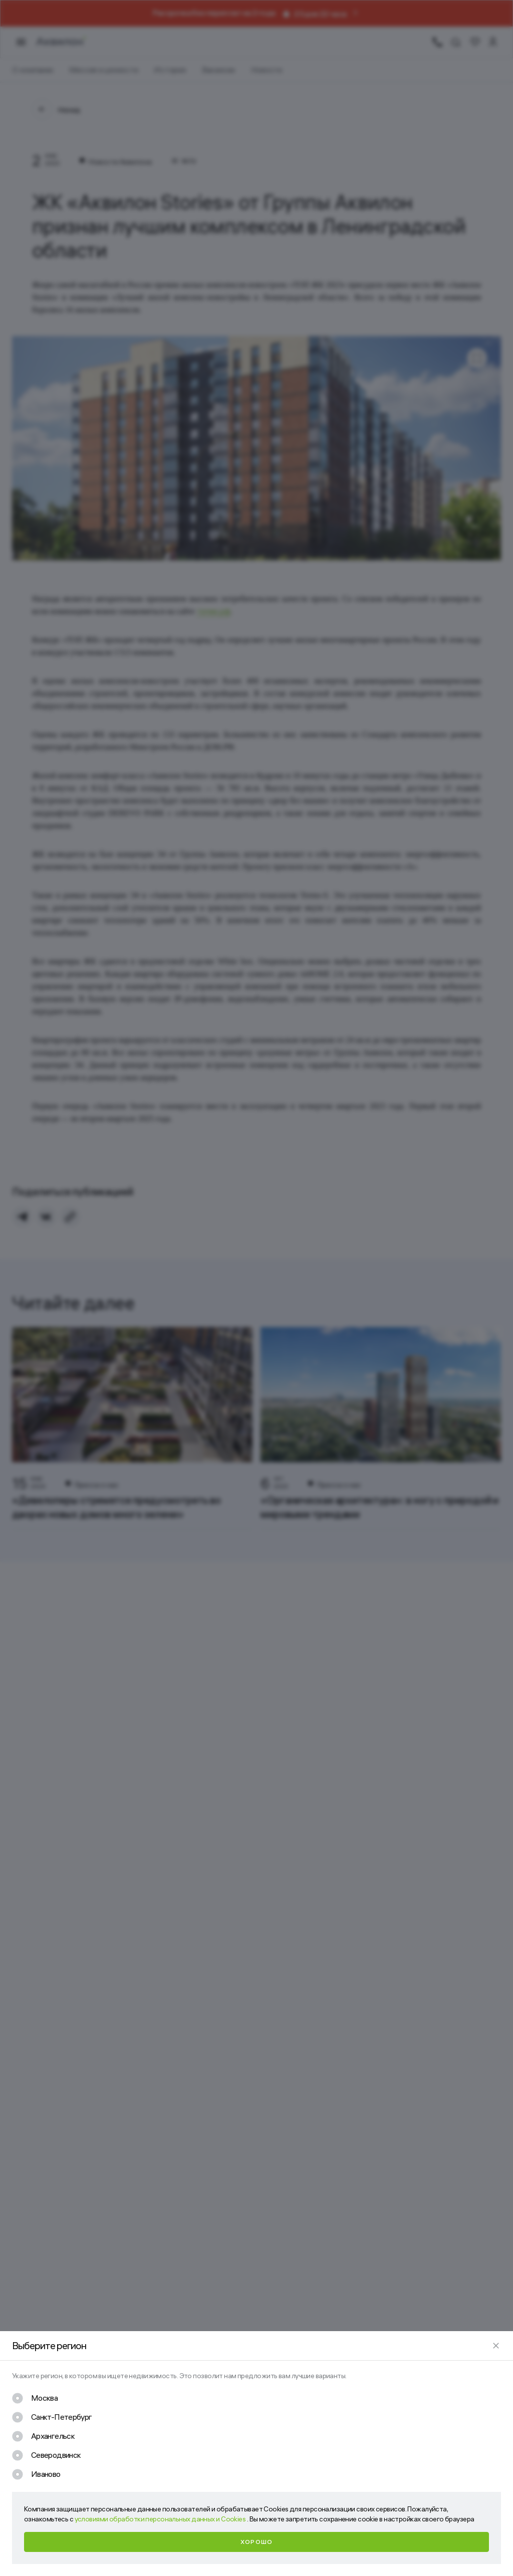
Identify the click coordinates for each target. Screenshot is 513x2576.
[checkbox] (35, 2398)
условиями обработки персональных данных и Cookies (161, 2518)
